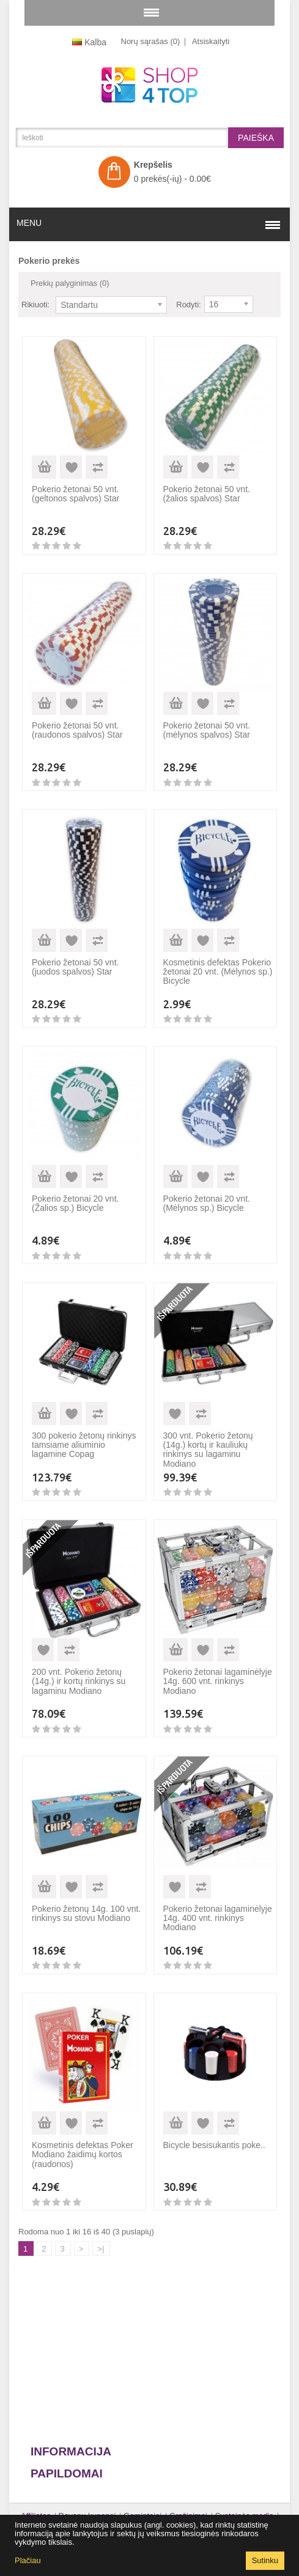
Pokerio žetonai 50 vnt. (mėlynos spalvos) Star (206, 730)
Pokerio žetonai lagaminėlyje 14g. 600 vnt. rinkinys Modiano (217, 1681)
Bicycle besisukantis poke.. (214, 2145)
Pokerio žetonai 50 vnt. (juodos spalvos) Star (75, 966)
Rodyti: (188, 304)
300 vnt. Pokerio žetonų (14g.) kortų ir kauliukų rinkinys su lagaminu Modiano (208, 1450)
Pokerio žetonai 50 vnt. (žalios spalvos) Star (206, 493)
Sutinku (265, 2560)
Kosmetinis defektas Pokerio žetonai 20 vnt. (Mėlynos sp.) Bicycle (218, 971)
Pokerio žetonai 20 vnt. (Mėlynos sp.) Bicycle (206, 1203)
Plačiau (28, 2560)
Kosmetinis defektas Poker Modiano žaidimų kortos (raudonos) (82, 2154)
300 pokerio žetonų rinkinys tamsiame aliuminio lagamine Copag (84, 1445)
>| (100, 2248)
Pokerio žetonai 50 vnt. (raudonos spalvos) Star (77, 730)
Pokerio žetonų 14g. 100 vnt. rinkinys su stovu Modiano (86, 1913)
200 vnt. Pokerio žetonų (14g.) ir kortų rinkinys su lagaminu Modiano (78, 1681)
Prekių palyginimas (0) (70, 283)
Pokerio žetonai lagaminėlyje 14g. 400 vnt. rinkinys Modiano (217, 1918)
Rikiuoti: (35, 304)
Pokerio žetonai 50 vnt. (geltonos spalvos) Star (75, 493)
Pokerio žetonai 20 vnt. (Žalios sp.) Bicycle (75, 1203)
